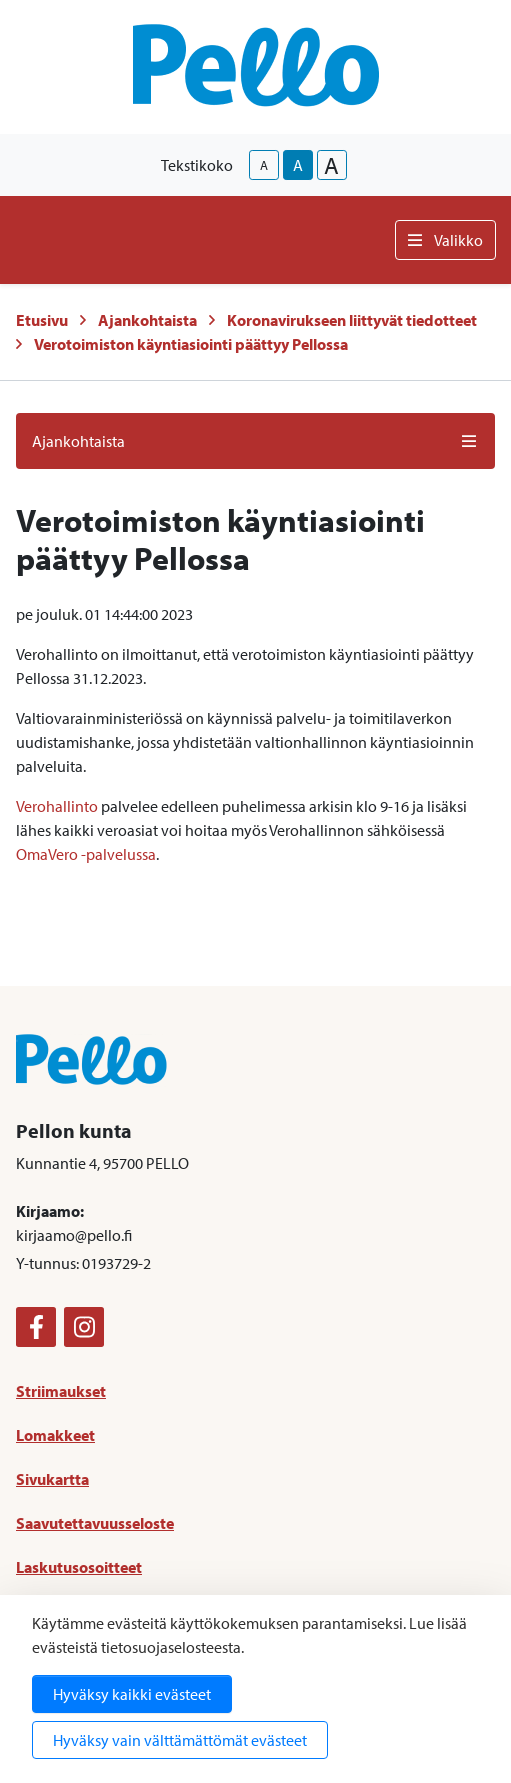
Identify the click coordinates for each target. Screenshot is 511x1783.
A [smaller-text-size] (264, 165)
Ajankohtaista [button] (255, 441)
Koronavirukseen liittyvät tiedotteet (352, 320)
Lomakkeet (55, 1435)
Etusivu (42, 320)
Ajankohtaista (147, 320)
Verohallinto (57, 806)
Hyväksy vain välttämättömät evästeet (180, 1740)
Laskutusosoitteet (79, 1567)
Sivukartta (52, 1479)
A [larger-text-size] (331, 165)
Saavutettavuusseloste (95, 1523)
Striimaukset (61, 1391)
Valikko (445, 240)
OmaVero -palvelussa (86, 854)
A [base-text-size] (298, 165)
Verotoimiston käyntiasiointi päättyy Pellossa (191, 344)
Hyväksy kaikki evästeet (132, 1694)
